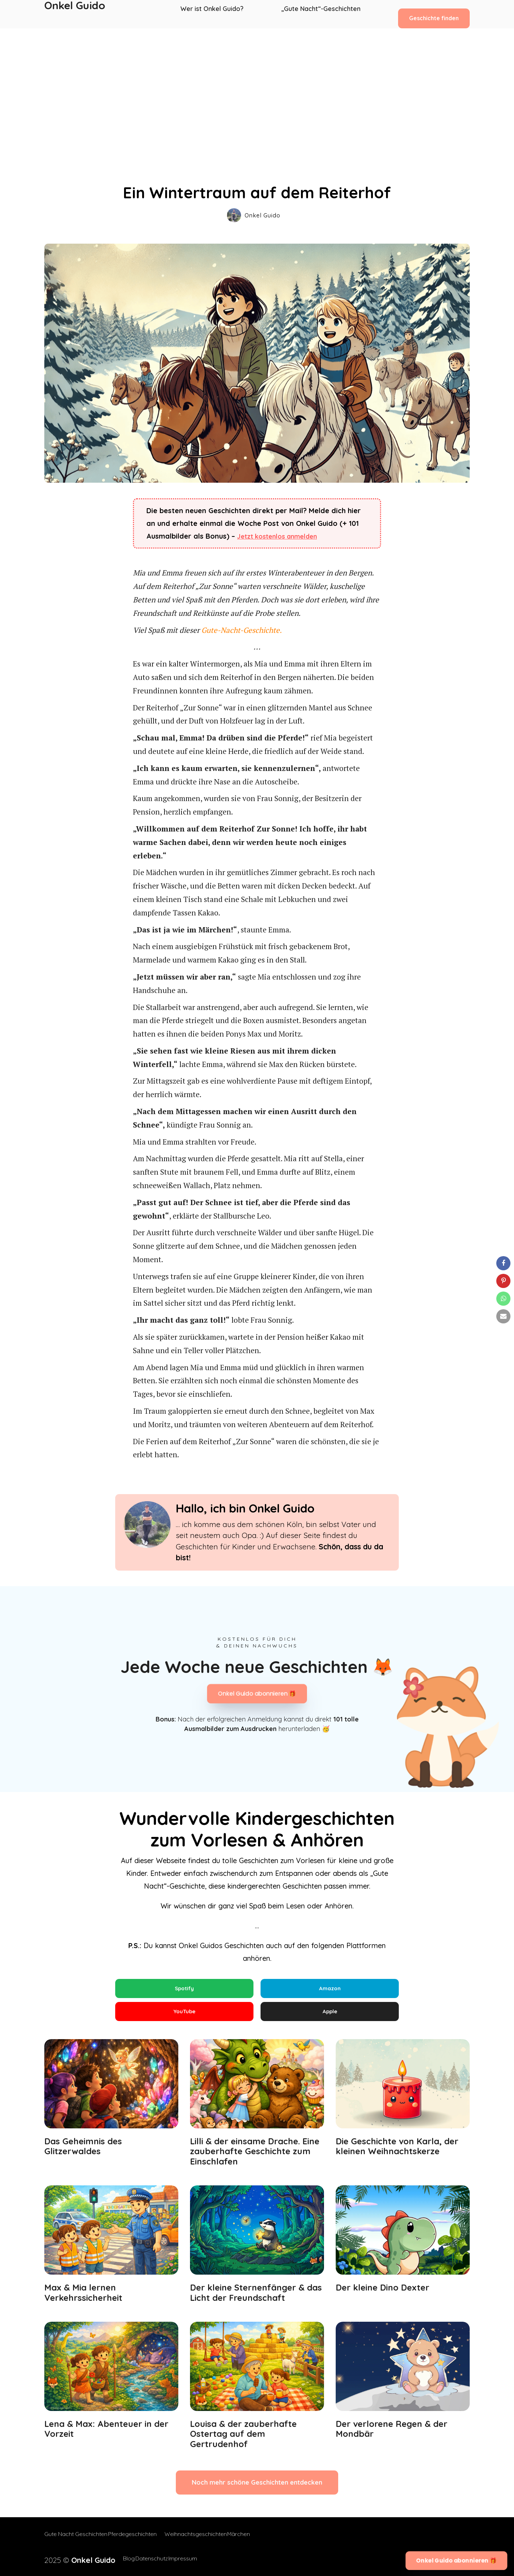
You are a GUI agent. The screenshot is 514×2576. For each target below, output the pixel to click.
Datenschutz (142, 2559)
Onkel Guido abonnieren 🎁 (257, 1694)
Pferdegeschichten (139, 2540)
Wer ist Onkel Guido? (216, 14)
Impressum (181, 2559)
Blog (112, 2559)
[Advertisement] (257, 81)
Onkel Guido (74, 14)
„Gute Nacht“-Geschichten (321, 14)
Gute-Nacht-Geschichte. (241, 630)
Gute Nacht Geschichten (75, 2540)
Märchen (253, 2540)
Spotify (184, 1989)
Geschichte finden (434, 13)
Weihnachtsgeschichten (203, 2540)
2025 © (71, 2559)
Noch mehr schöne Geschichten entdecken (257, 2490)
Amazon (330, 1989)
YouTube (184, 2015)
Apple (330, 2015)
